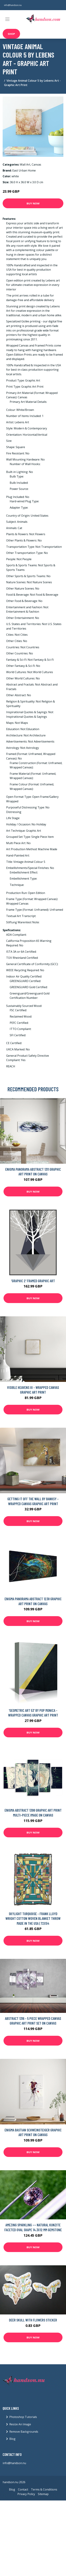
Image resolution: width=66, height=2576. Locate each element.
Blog (12, 2439)
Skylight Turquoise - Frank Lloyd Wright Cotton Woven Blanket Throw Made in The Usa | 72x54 (33, 1918)
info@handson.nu (13, 5)
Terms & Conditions (44, 2489)
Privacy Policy (26, 2494)
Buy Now (33, 203)
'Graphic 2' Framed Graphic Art (33, 1281)
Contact (23, 2489)
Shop (11, 33)
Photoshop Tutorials (23, 2417)
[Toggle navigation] (7, 19)
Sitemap (43, 2494)
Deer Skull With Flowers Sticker (33, 2320)
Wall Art (25, 164)
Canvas (36, 164)
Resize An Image (20, 2424)
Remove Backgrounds (23, 2432)
